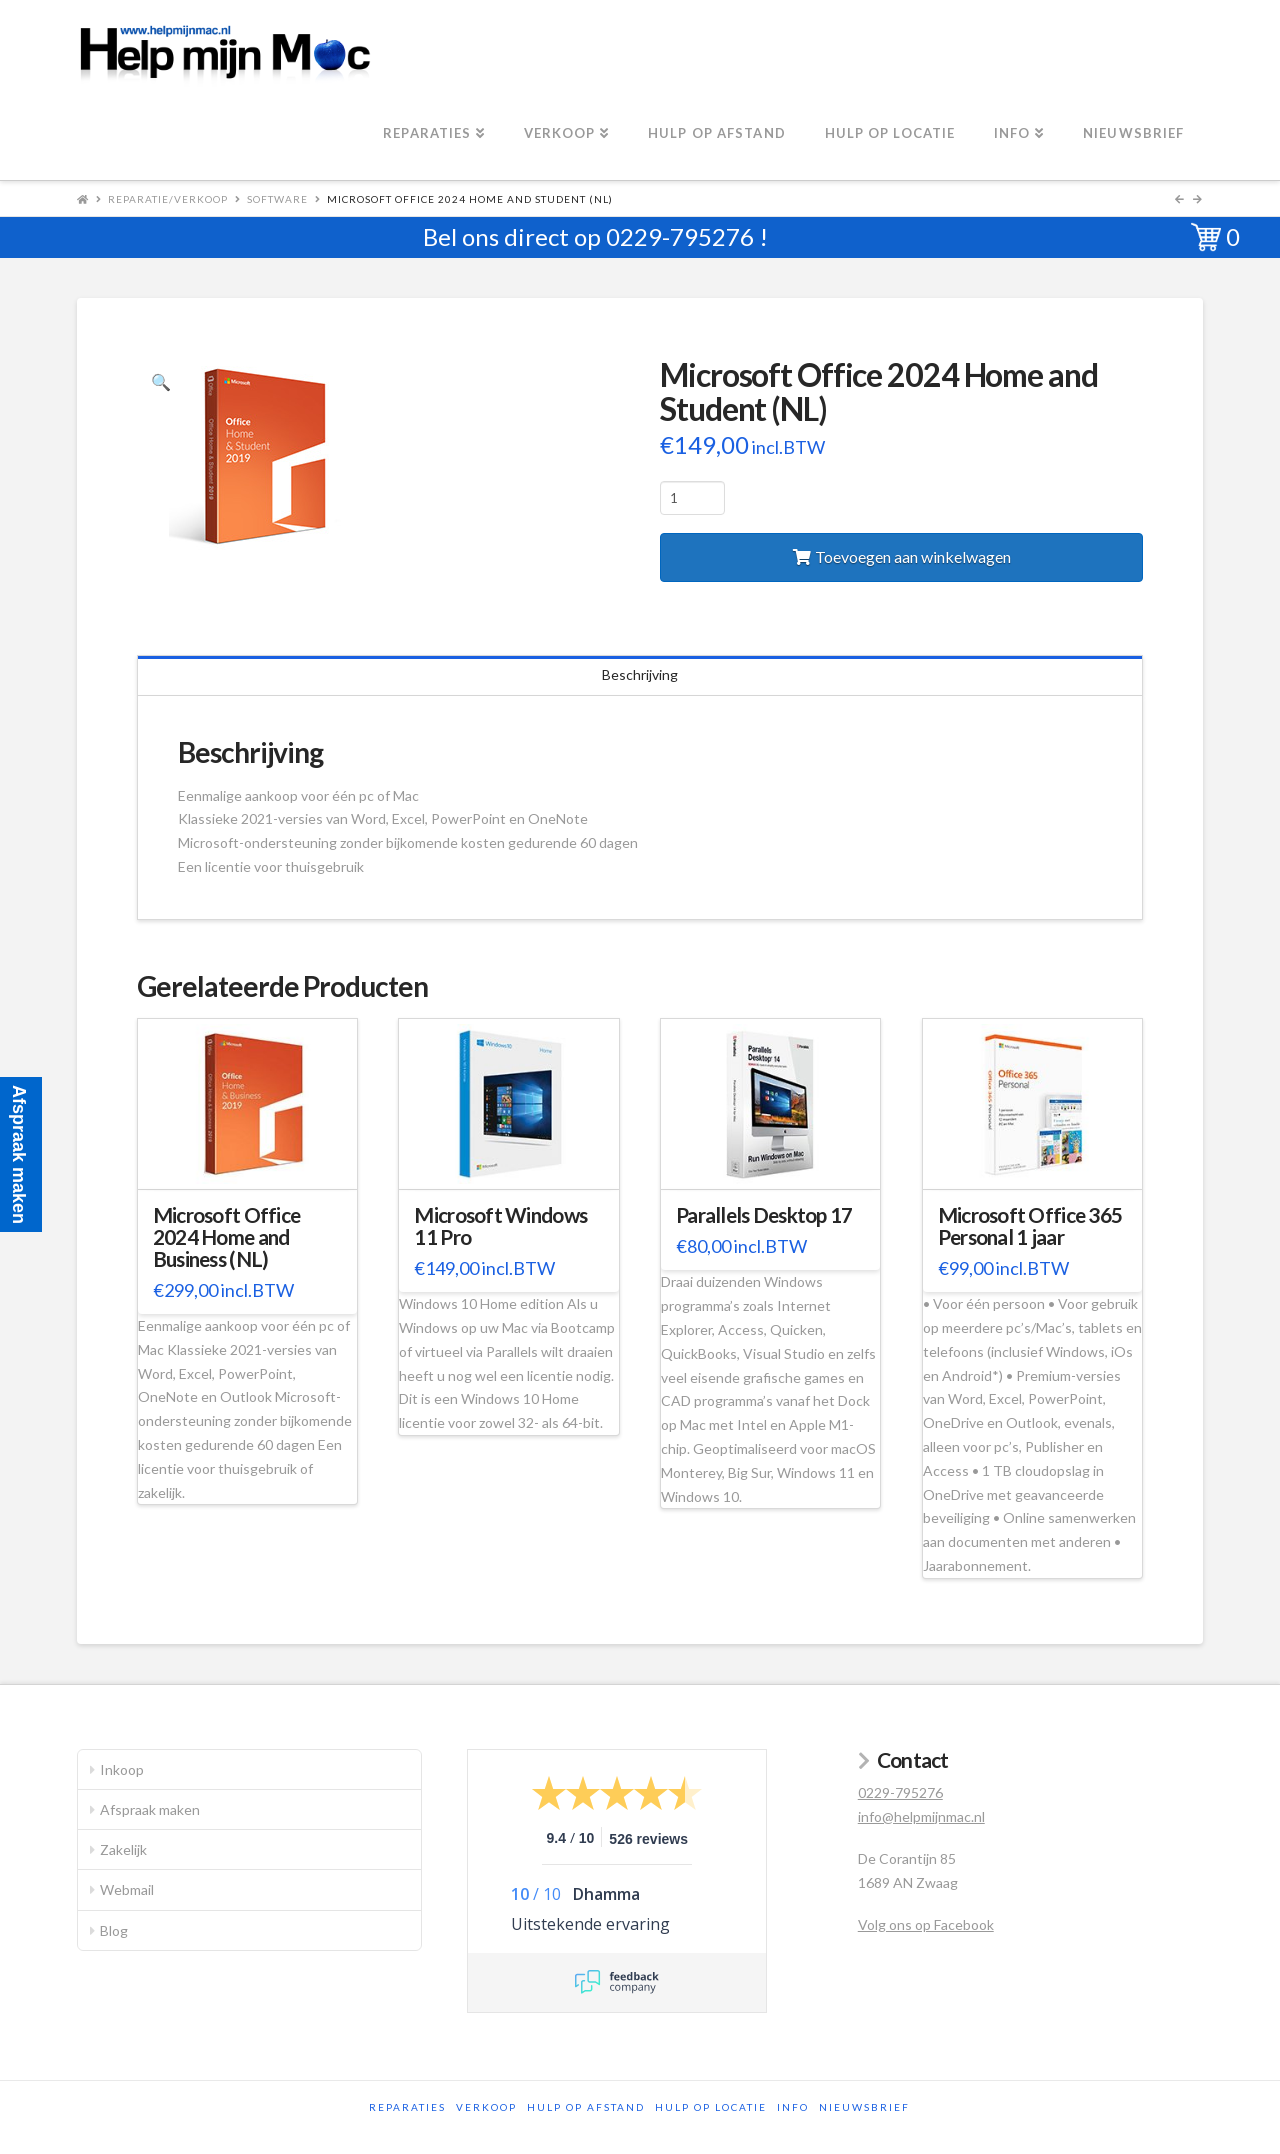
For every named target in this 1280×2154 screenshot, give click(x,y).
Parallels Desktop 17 (764, 1215)
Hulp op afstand (586, 2107)
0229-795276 (680, 236)
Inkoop (122, 1769)
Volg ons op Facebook (926, 1924)
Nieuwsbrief (864, 2107)
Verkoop (486, 2107)
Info (793, 2107)
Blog (114, 1930)
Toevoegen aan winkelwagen (913, 556)
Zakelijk (123, 1849)
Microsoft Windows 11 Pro (500, 1226)
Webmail (127, 1889)
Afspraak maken (150, 1809)
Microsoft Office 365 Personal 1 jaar (1030, 1226)
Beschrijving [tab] (640, 674)
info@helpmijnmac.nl (921, 1816)
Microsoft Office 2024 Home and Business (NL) (226, 1237)
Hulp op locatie (711, 2107)
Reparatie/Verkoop (168, 199)
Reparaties (407, 2107)
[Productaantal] (692, 498)
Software (277, 199)
